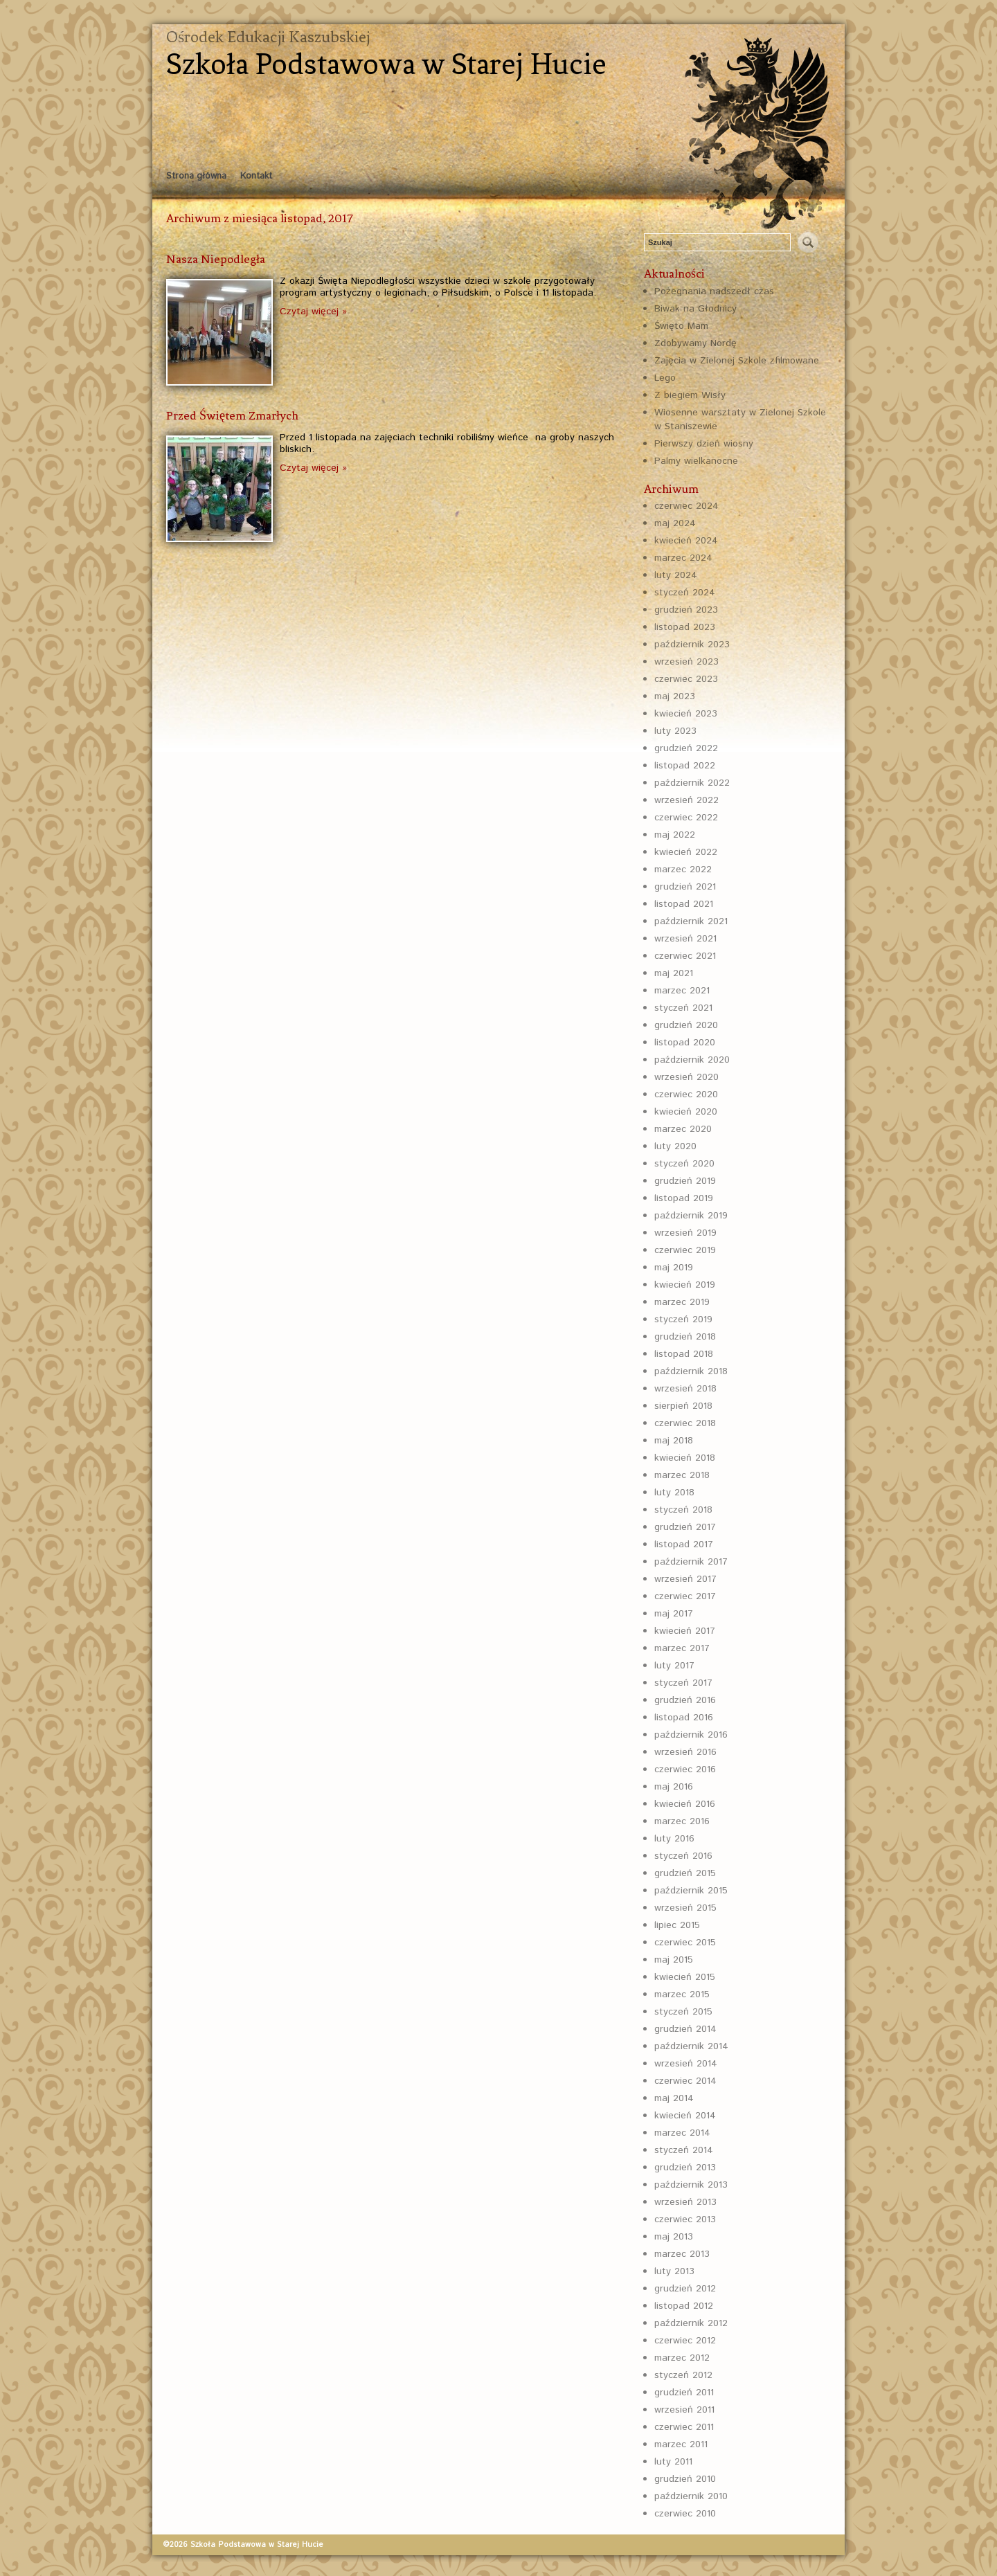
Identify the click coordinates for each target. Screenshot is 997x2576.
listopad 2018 (683, 1354)
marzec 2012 (682, 2358)
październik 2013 (691, 2185)
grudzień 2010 (685, 2479)
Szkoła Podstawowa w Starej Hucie (386, 64)
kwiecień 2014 (685, 2116)
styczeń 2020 (684, 1164)
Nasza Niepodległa (215, 259)
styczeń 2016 (683, 1856)
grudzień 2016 (685, 1700)
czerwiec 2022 (686, 818)
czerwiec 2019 (685, 1250)
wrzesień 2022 (686, 800)
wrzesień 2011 (684, 2410)
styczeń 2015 (683, 2012)
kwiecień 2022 (685, 852)
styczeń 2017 (683, 1683)
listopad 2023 (684, 627)
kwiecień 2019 (684, 1285)
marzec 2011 (681, 2444)
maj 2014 (674, 2098)
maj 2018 (673, 1441)
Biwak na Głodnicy (695, 309)
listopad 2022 (684, 766)
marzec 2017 (682, 1648)
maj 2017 (673, 1614)
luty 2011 (673, 2462)
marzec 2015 (682, 1994)
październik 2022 (692, 783)
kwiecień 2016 (684, 1804)
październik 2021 (691, 921)
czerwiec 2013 (685, 2219)
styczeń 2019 (683, 1319)
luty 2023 (675, 731)
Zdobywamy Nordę (695, 343)
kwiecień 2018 (684, 1458)
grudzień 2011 (684, 2392)
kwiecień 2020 (685, 1112)
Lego (665, 378)
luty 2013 (674, 2271)
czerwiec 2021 (685, 956)
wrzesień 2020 (686, 1077)
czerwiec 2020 (686, 1094)
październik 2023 (692, 644)
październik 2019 (691, 1216)
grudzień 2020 (686, 1025)
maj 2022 (674, 835)
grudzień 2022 (686, 748)
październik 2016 (691, 1735)
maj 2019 (673, 1268)
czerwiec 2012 (685, 2341)
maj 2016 (673, 1787)
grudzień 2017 (685, 1527)
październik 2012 (691, 2323)
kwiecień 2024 (686, 541)
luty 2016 (674, 1839)
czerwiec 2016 (685, 1769)
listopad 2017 (683, 1544)
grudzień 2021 (685, 887)
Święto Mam (681, 326)
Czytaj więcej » (313, 311)
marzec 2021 (682, 991)
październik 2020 (692, 1060)
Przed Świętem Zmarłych (232, 415)
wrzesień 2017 (685, 1579)
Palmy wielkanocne (696, 461)
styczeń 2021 (683, 1008)
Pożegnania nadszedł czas (714, 291)
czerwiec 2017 (685, 1596)
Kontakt (256, 176)
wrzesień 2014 (685, 2064)
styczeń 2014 (683, 2150)
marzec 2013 (682, 2254)
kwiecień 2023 (685, 714)
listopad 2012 (683, 2306)
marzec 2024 (683, 558)
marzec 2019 (682, 1302)
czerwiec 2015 (685, 1942)
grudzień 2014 (685, 2029)
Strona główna (196, 176)
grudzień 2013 (685, 2167)
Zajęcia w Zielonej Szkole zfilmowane (736, 361)
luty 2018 (674, 1492)
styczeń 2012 (683, 2375)
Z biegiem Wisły (690, 395)
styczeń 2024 (684, 593)
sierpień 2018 (683, 1406)
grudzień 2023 (686, 610)
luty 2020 (675, 1146)
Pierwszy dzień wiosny (703, 444)
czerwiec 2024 (686, 506)
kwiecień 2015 (684, 1977)
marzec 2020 (683, 1129)
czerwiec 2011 (684, 2427)
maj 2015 (673, 1960)
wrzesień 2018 (685, 1389)
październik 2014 (691, 2046)
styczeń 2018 (683, 1510)
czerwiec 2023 (686, 679)
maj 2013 (673, 2237)
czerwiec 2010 (685, 2514)
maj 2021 (673, 973)
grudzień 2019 (685, 1181)
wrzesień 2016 (685, 1752)
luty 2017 (674, 1666)
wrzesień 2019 (685, 1233)
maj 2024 (675, 523)
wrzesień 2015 (685, 1908)
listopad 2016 (683, 1717)
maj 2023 (674, 696)
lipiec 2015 (677, 1925)
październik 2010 (691, 2496)
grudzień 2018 (685, 1337)
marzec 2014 (682, 2133)
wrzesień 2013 (685, 2202)
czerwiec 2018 (685, 1423)
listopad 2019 (683, 1198)
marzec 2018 (682, 1475)
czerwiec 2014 (685, 2081)
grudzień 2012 (685, 2289)
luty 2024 (675, 575)
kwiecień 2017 (684, 1631)
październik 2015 (691, 1891)
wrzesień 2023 (686, 662)
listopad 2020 (684, 1043)
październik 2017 (691, 1562)
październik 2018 (691, 1371)
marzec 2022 (683, 869)
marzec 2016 (682, 1821)
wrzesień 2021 (685, 939)
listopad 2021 (683, 904)
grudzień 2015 (685, 1873)
